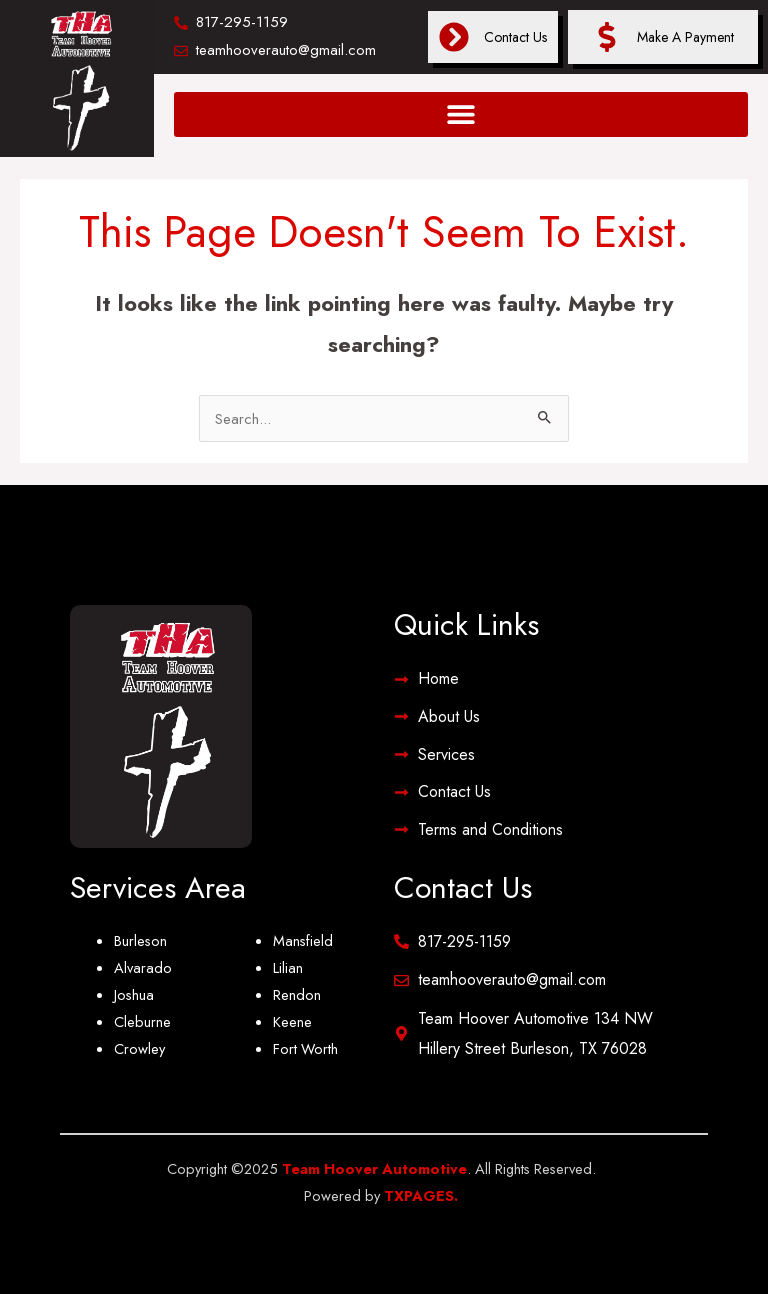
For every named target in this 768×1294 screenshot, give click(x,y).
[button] (461, 114)
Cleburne (142, 1021)
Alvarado (143, 967)
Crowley (139, 1048)
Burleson (140, 940)
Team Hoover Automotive (374, 1168)
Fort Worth (305, 1048)
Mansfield (303, 940)
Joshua (134, 994)
